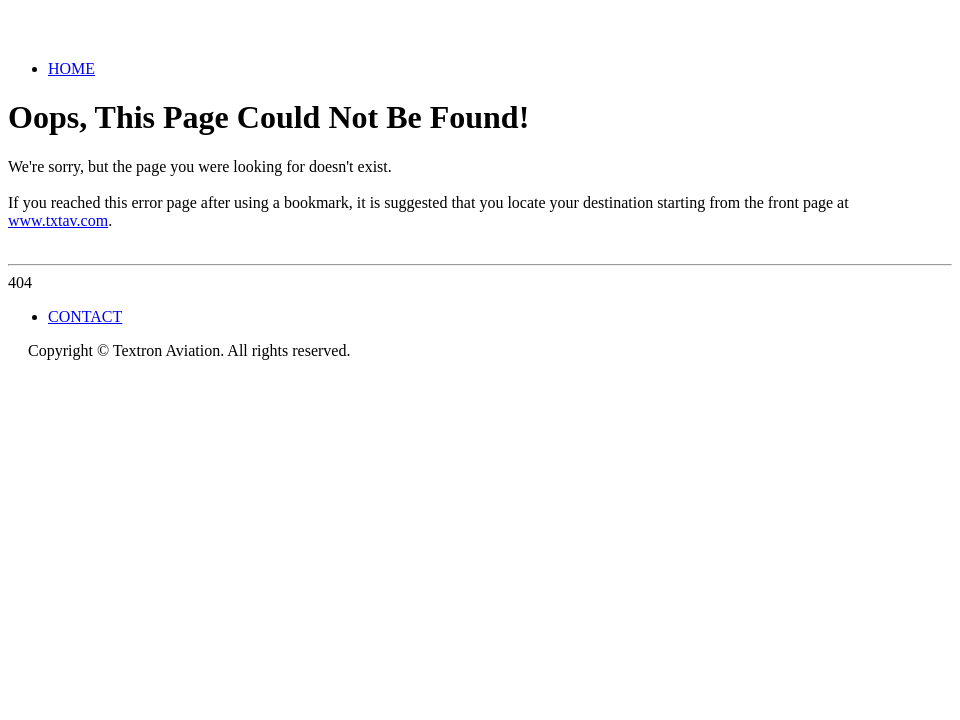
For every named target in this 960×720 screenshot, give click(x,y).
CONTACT (85, 316)
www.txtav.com (58, 220)
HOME (71, 68)
